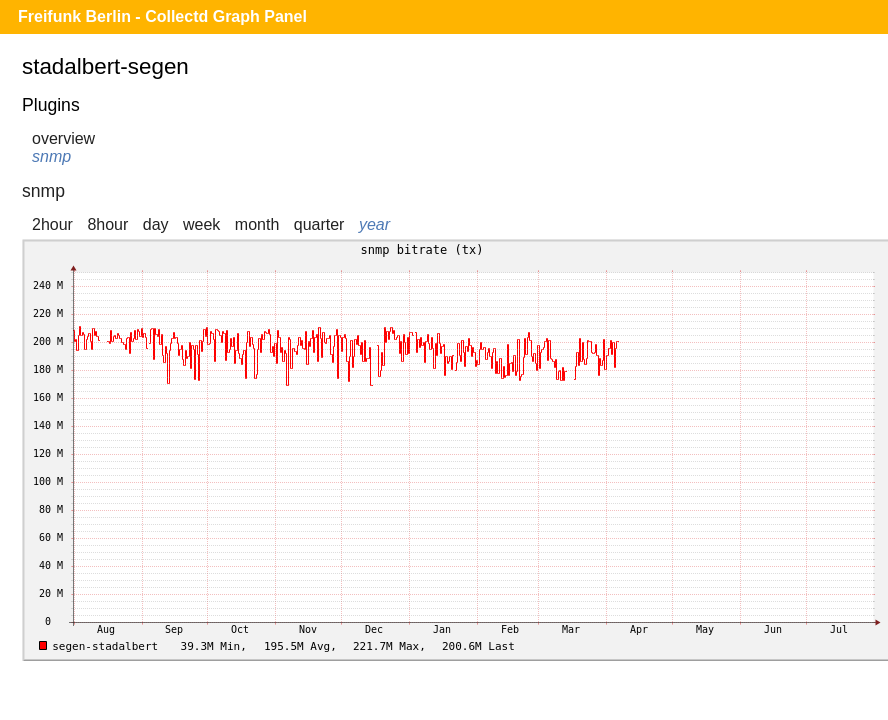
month (257, 224)
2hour (52, 224)
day (156, 224)
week (201, 224)
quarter (319, 224)
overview (63, 138)
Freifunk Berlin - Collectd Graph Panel (162, 16)
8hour (107, 224)
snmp (51, 156)
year (374, 224)
